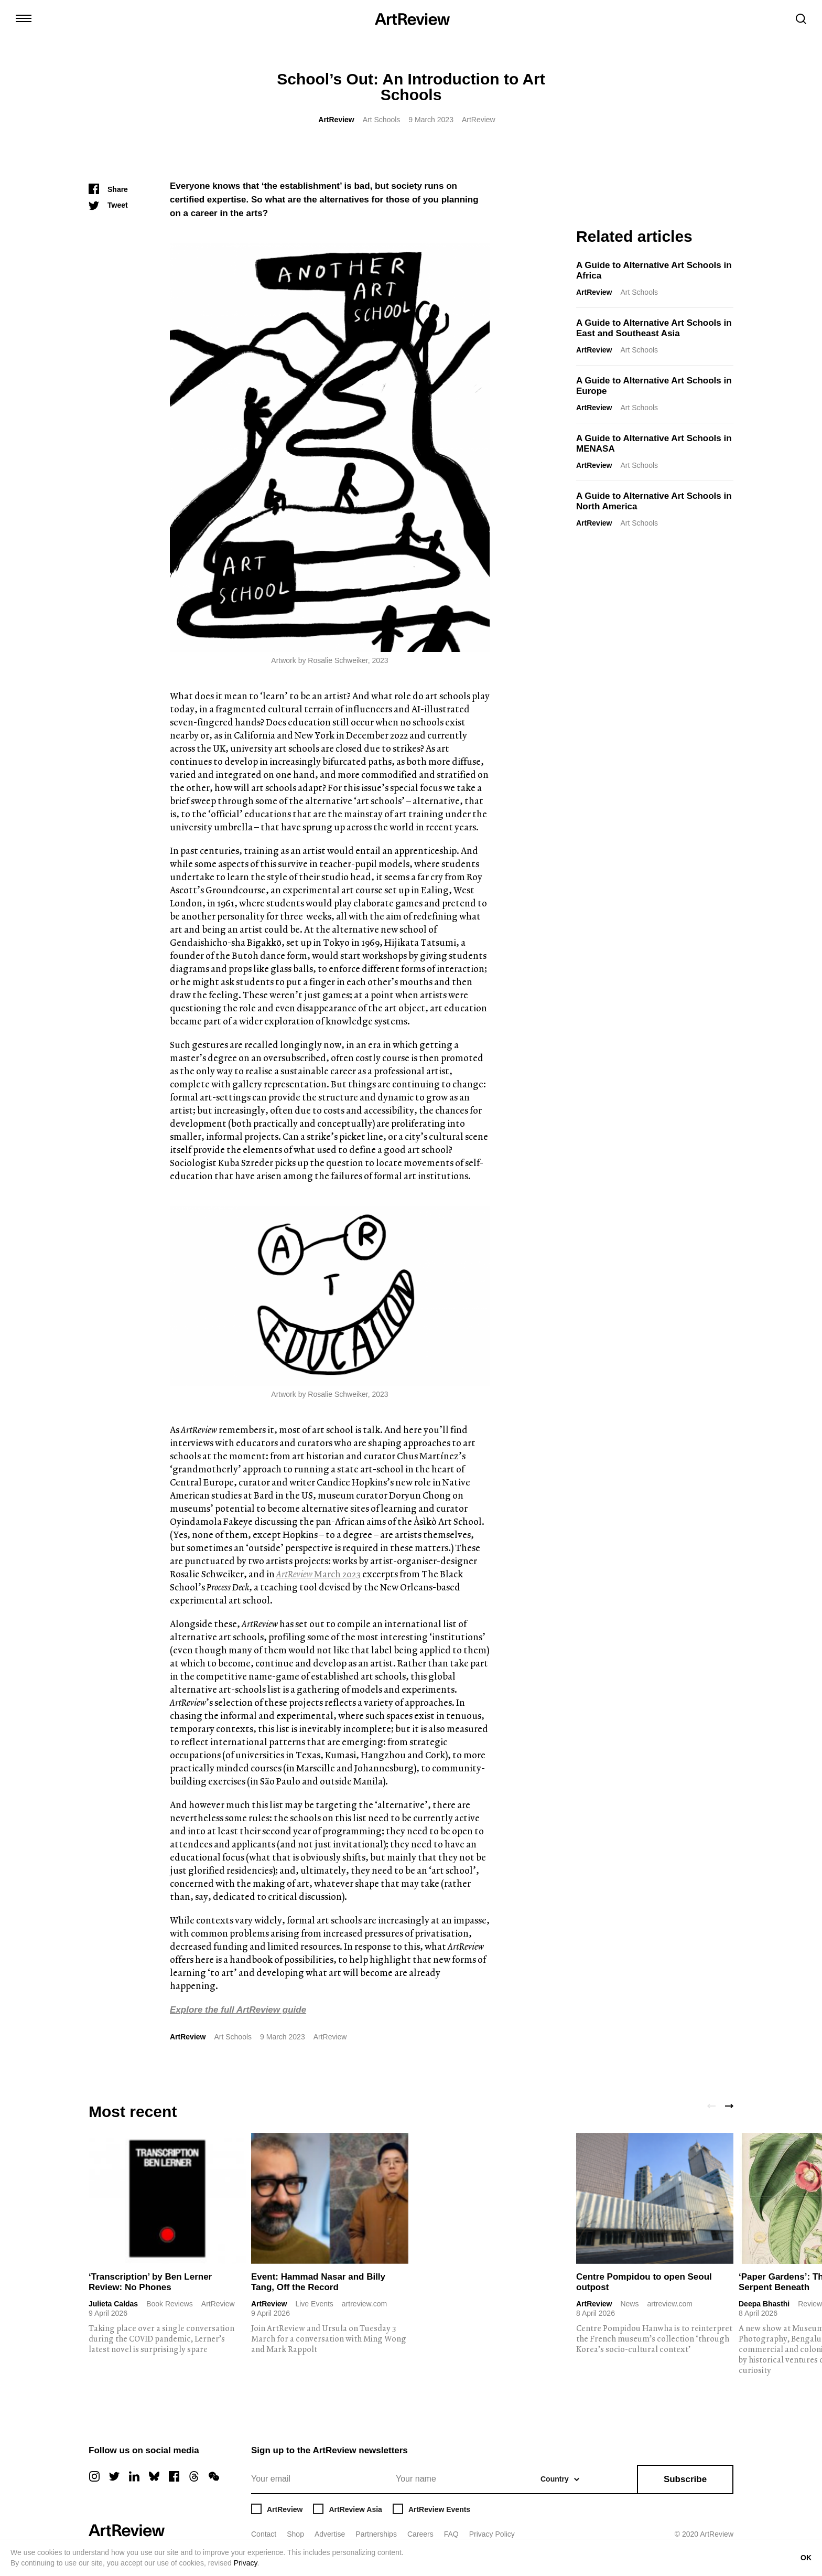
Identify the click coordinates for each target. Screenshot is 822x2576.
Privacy (245, 2563)
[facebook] (174, 2476)
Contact (263, 2534)
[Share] (108, 189)
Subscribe (685, 2479)
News (629, 2304)
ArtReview (336, 119)
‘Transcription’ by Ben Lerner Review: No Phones (150, 2282)
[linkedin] (134, 2476)
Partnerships (376, 2534)
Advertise (330, 2534)
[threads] (194, 2476)
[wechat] (214, 2476)
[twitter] (114, 2476)
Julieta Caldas (113, 2304)
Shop (295, 2534)
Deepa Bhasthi (764, 2304)
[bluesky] (154, 2476)
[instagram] (94, 2476)
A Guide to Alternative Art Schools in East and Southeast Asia (654, 328)
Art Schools (382, 119)
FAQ (451, 2534)
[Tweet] (108, 205)
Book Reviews (169, 2304)
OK (806, 2557)
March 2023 (318, 1573)
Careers (420, 2534)
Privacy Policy (492, 2534)
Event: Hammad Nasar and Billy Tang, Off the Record (318, 2282)
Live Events (314, 2304)
